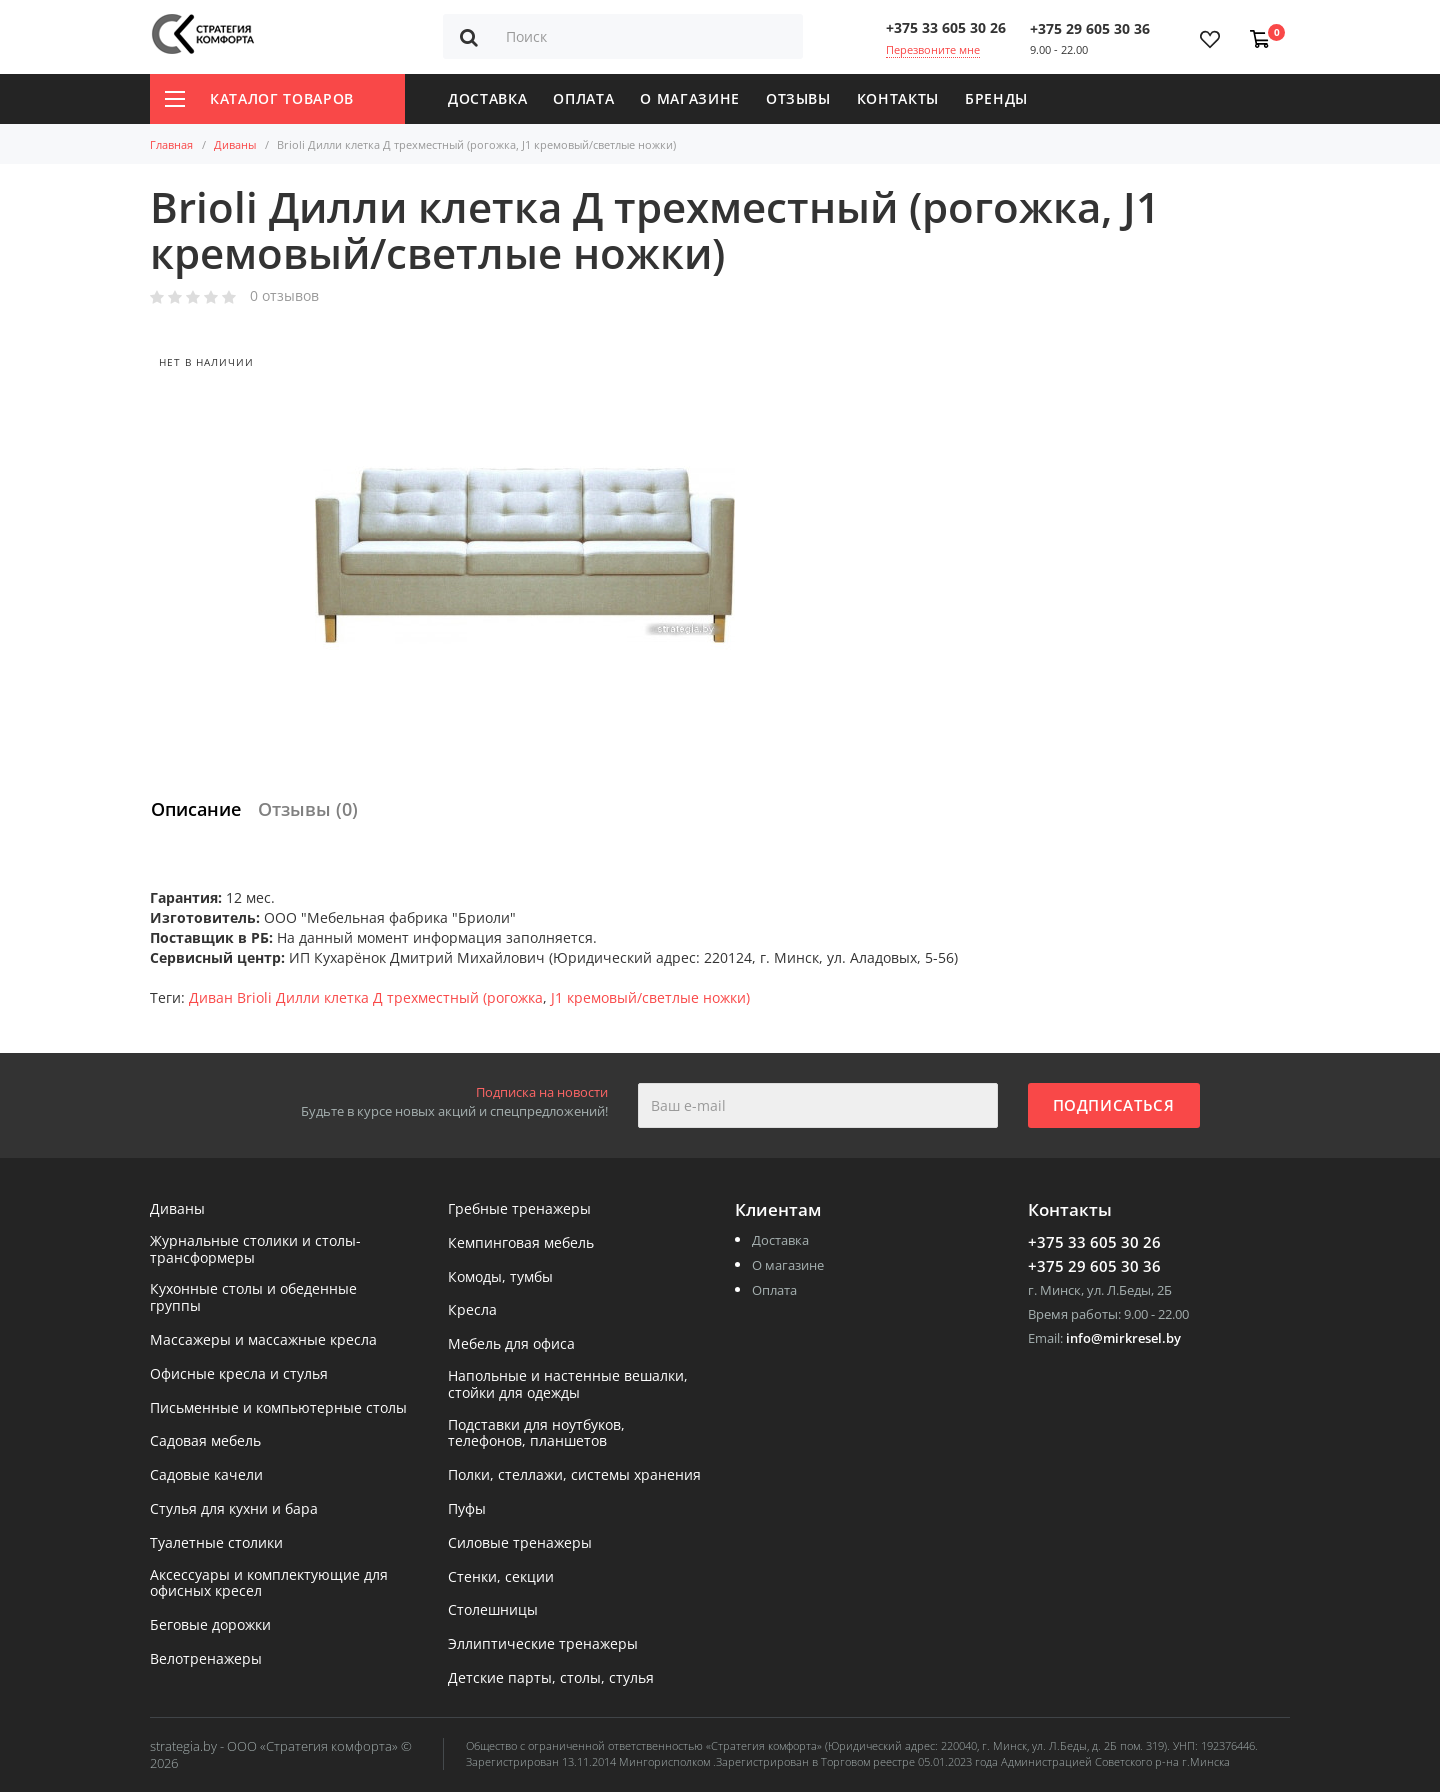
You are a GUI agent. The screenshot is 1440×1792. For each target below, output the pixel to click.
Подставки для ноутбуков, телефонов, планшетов (536, 1434)
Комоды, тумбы (500, 1277)
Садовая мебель (205, 1441)
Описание (196, 809)
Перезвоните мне (933, 49)
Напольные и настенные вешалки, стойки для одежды (568, 1385)
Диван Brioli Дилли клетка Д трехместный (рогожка (366, 997)
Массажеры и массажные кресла (263, 1340)
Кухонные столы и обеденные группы (253, 1298)
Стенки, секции (501, 1577)
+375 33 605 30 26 (946, 27)
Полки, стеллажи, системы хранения (574, 1475)
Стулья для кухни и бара (234, 1509)
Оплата (583, 98)
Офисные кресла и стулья (239, 1374)
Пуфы (467, 1509)
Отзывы (798, 98)
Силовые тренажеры (520, 1543)
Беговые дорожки (210, 1625)
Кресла (472, 1310)
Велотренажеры (206, 1659)
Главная (171, 144)
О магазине (690, 98)
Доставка (487, 98)
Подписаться (1114, 1105)
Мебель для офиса (511, 1344)
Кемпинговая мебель (521, 1243)
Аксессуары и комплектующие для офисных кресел (269, 1584)
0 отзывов (284, 296)
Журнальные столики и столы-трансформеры (255, 1250)
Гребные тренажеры (519, 1209)
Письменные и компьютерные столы (278, 1408)
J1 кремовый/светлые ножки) (650, 997)
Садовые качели (206, 1475)
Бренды (996, 98)
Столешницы (493, 1610)
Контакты (898, 98)
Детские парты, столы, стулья (551, 1678)
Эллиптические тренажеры (543, 1644)
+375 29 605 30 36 (1090, 28)
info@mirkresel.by (1123, 1338)
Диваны (235, 144)
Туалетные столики (216, 1543)
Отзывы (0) (308, 809)
